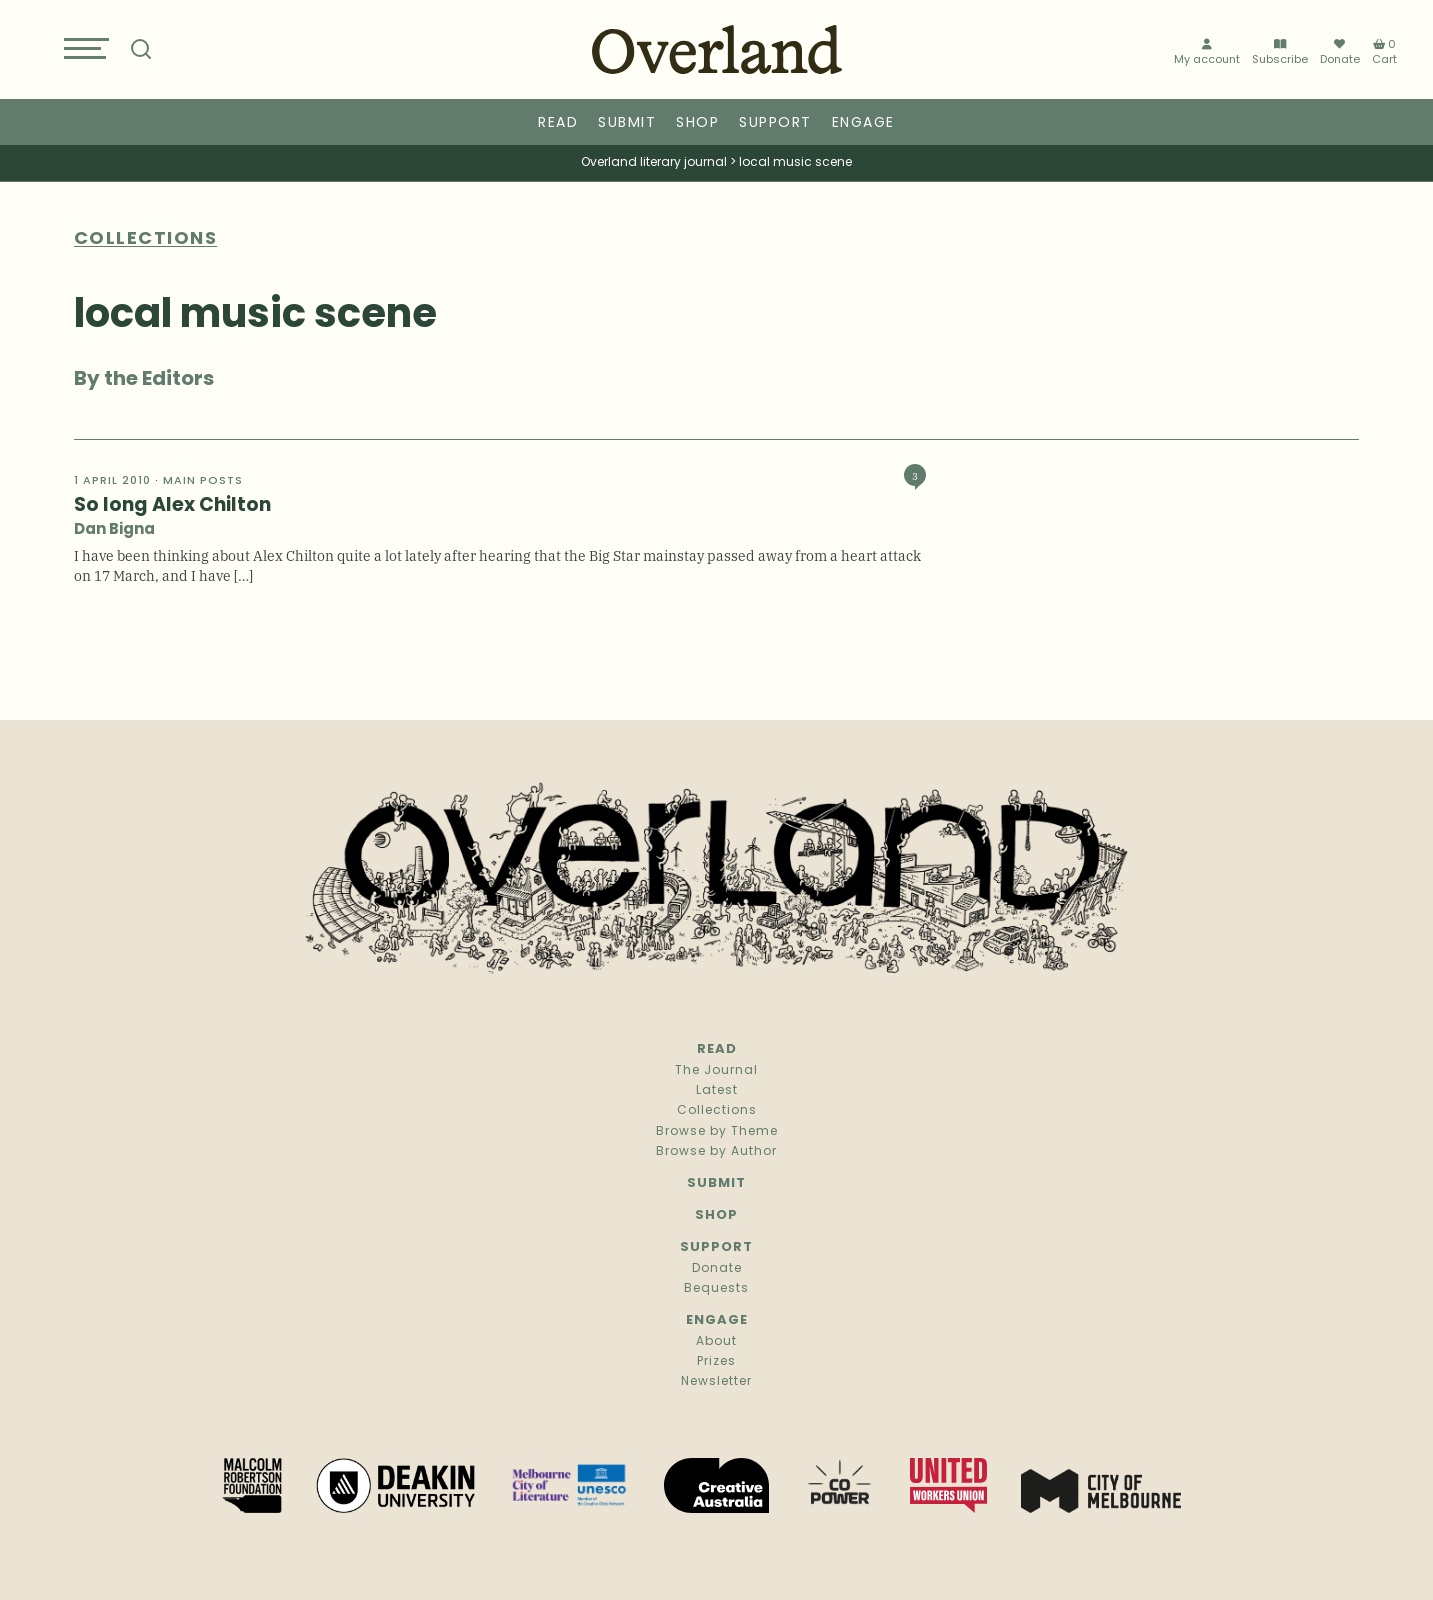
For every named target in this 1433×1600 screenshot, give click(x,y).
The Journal (716, 1071)
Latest (717, 1091)
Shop (697, 123)
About (716, 1342)
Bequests (716, 1289)
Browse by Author (716, 1152)
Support (775, 123)
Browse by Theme (717, 1132)
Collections (717, 1111)
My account (1207, 52)
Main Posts (203, 481)
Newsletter (716, 1382)
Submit (627, 123)
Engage (863, 123)
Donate (1340, 52)
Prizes (716, 1362)
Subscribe (1280, 52)
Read (558, 123)
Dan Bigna (114, 530)
